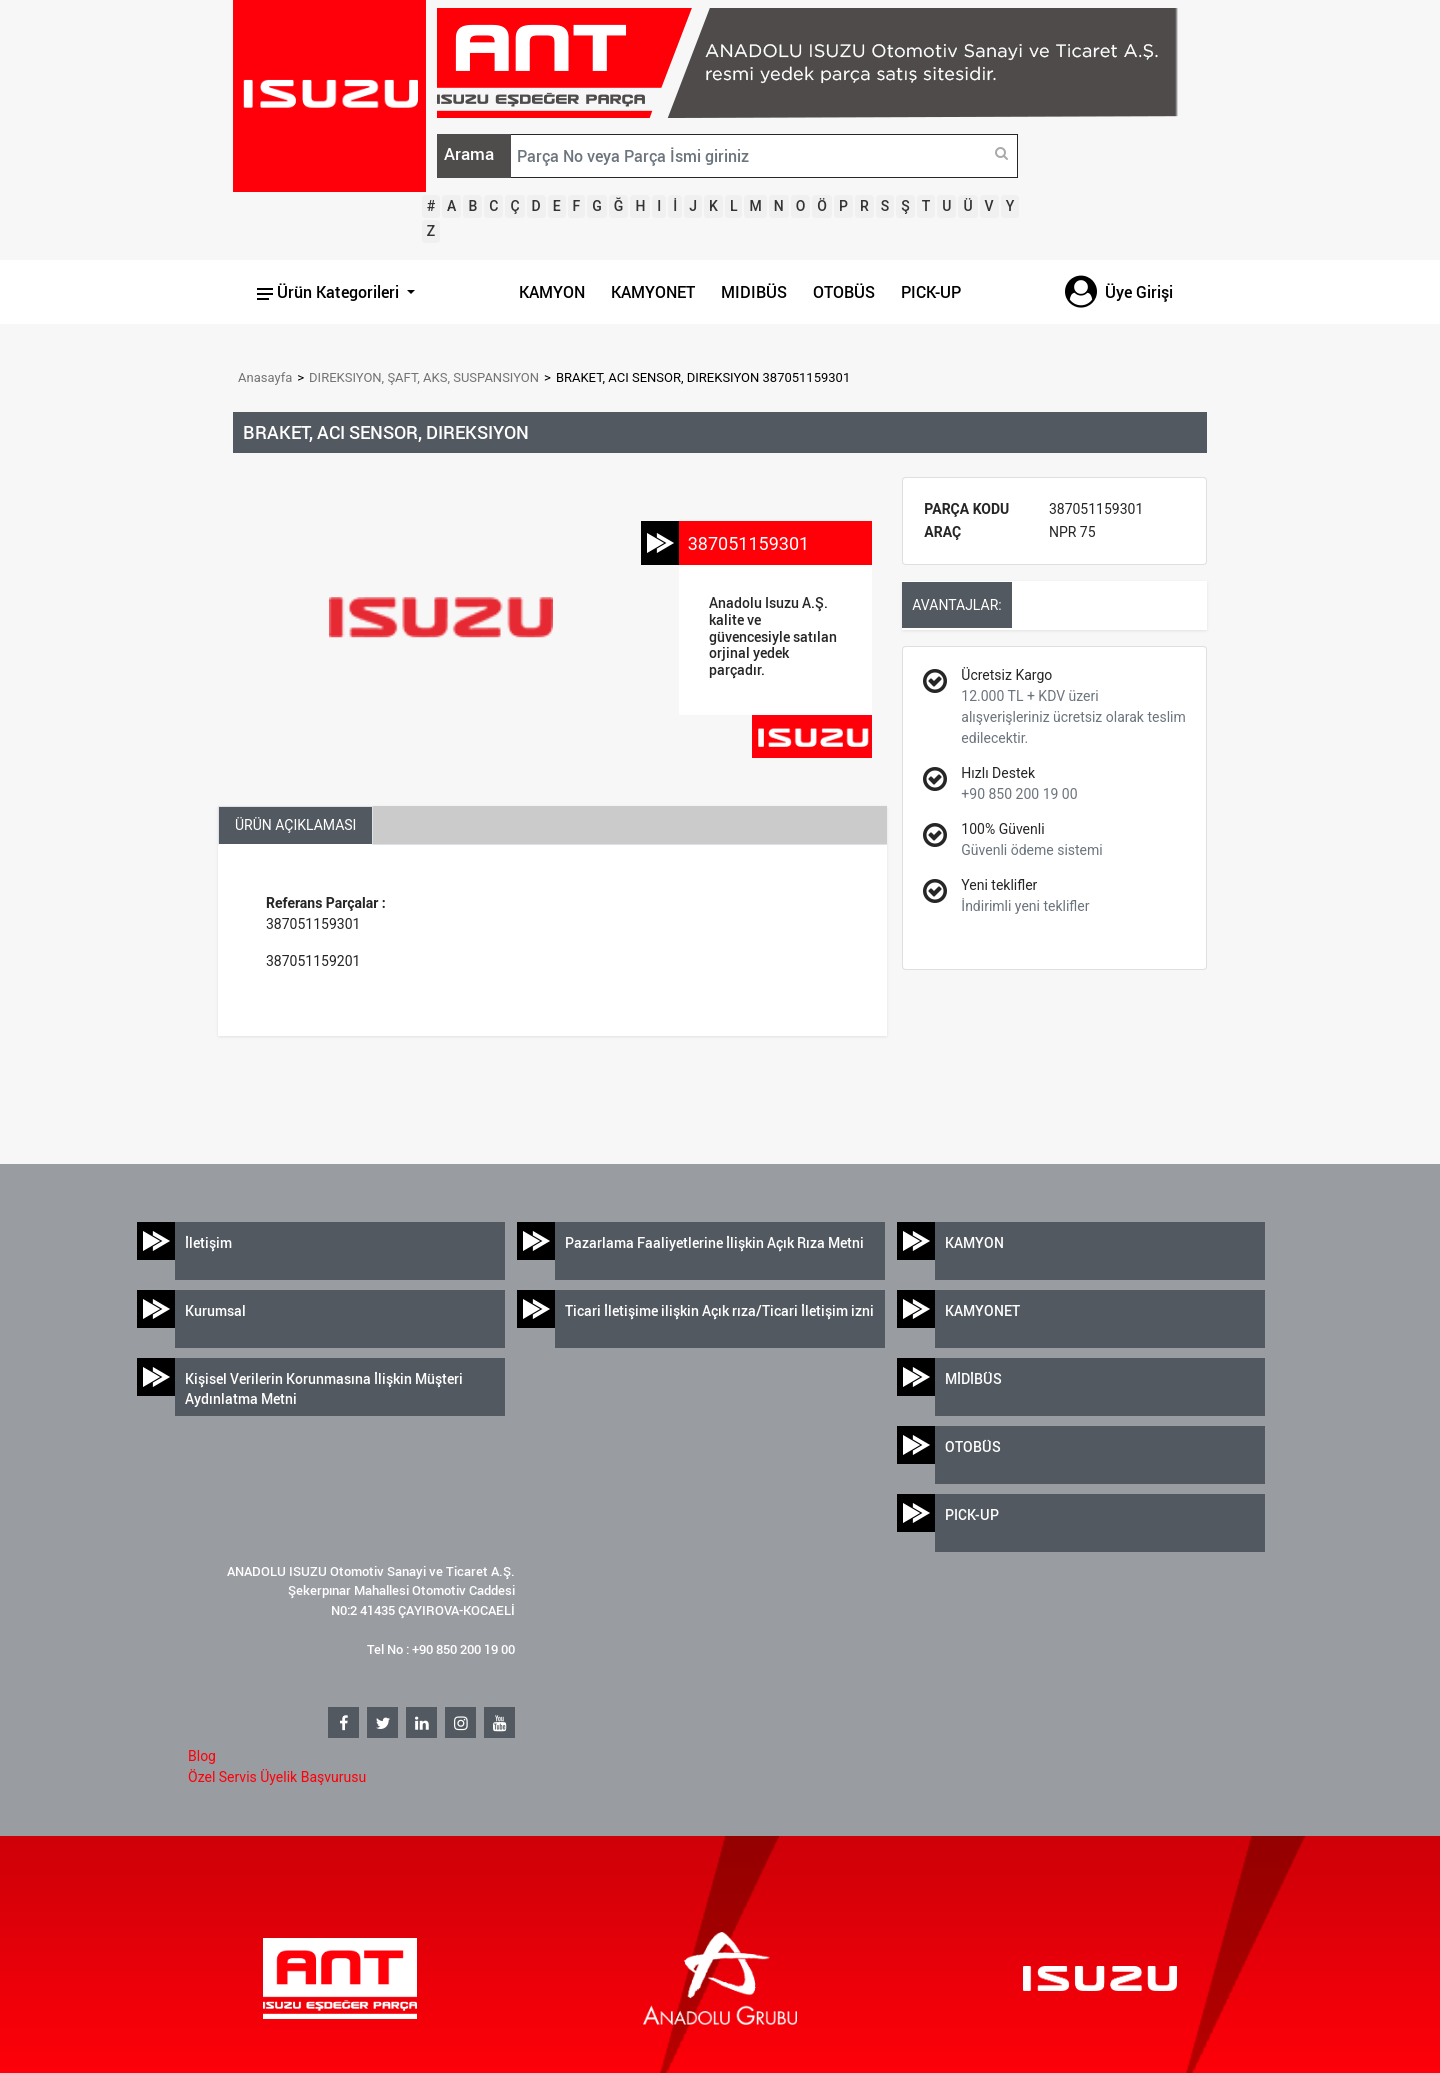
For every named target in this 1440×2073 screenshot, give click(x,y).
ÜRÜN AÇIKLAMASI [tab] (295, 825)
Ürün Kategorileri (330, 292)
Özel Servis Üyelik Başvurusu (277, 1777)
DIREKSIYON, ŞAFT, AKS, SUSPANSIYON (424, 377)
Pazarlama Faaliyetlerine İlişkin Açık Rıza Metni (714, 1242)
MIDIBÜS (754, 292)
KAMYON (552, 292)
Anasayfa (265, 377)
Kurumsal (215, 1310)
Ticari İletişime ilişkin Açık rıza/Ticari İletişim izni (719, 1310)
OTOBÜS (844, 292)
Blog (202, 1756)
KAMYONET (653, 292)
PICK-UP (931, 292)
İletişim (208, 1242)
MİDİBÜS (973, 1378)
